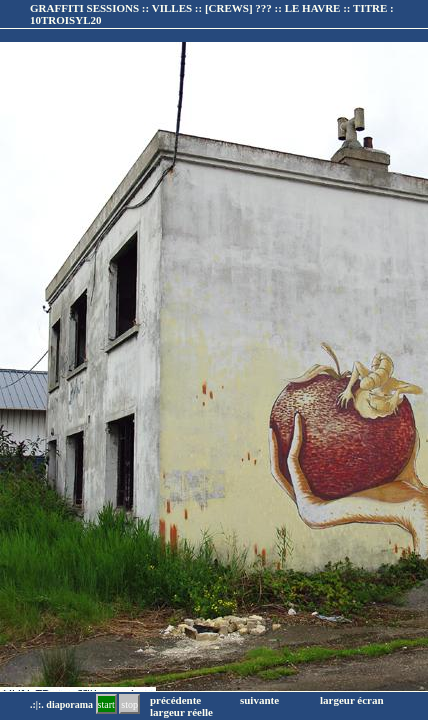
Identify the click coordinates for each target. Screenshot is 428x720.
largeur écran (352, 700)
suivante (259, 700)
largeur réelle (181, 712)
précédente (175, 700)
